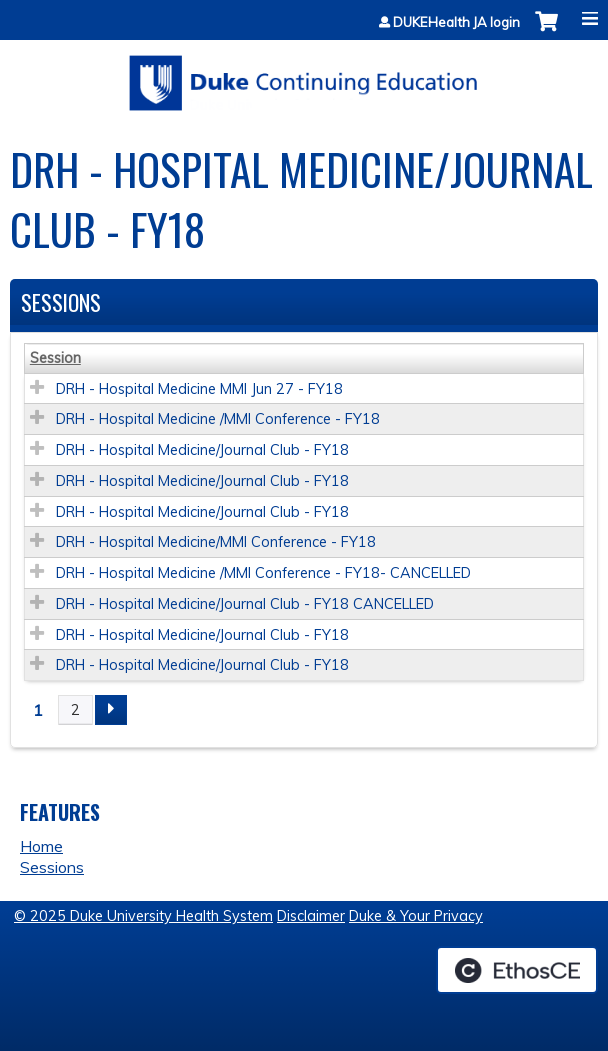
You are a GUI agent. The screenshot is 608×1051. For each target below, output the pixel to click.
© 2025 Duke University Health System (143, 916)
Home (41, 846)
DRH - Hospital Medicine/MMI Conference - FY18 (216, 542)
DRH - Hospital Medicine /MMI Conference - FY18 (218, 419)
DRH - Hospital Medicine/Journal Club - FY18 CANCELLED (245, 604)
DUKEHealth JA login (456, 22)
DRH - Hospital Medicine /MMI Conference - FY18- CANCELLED (263, 573)
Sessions (52, 867)
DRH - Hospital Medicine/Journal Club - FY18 (202, 450)
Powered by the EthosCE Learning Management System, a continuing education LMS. (517, 970)
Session (55, 358)
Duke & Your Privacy (416, 916)
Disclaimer (311, 916)
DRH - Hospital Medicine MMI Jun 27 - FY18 (199, 389)
